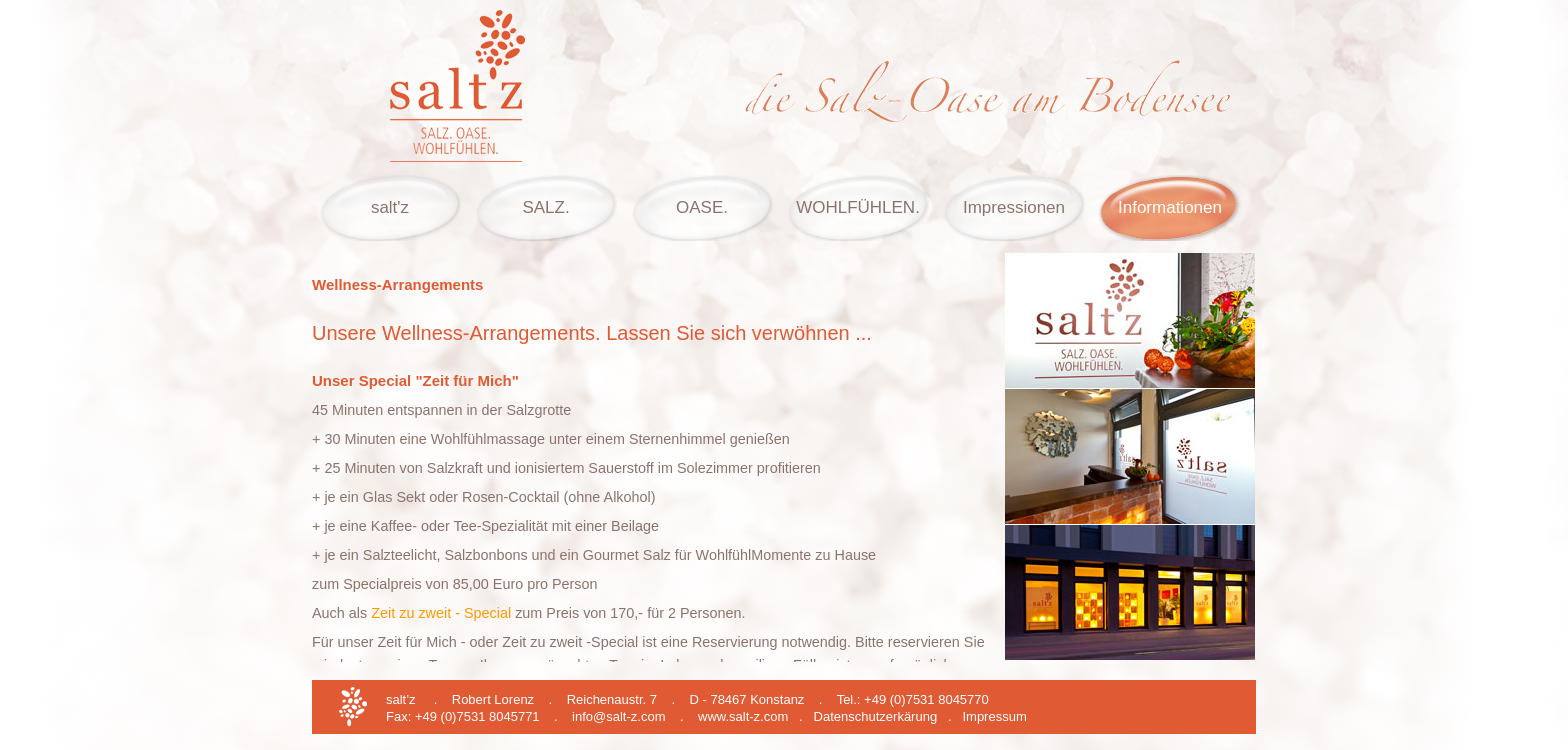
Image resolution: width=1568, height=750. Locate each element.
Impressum (994, 716)
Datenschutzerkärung (876, 716)
